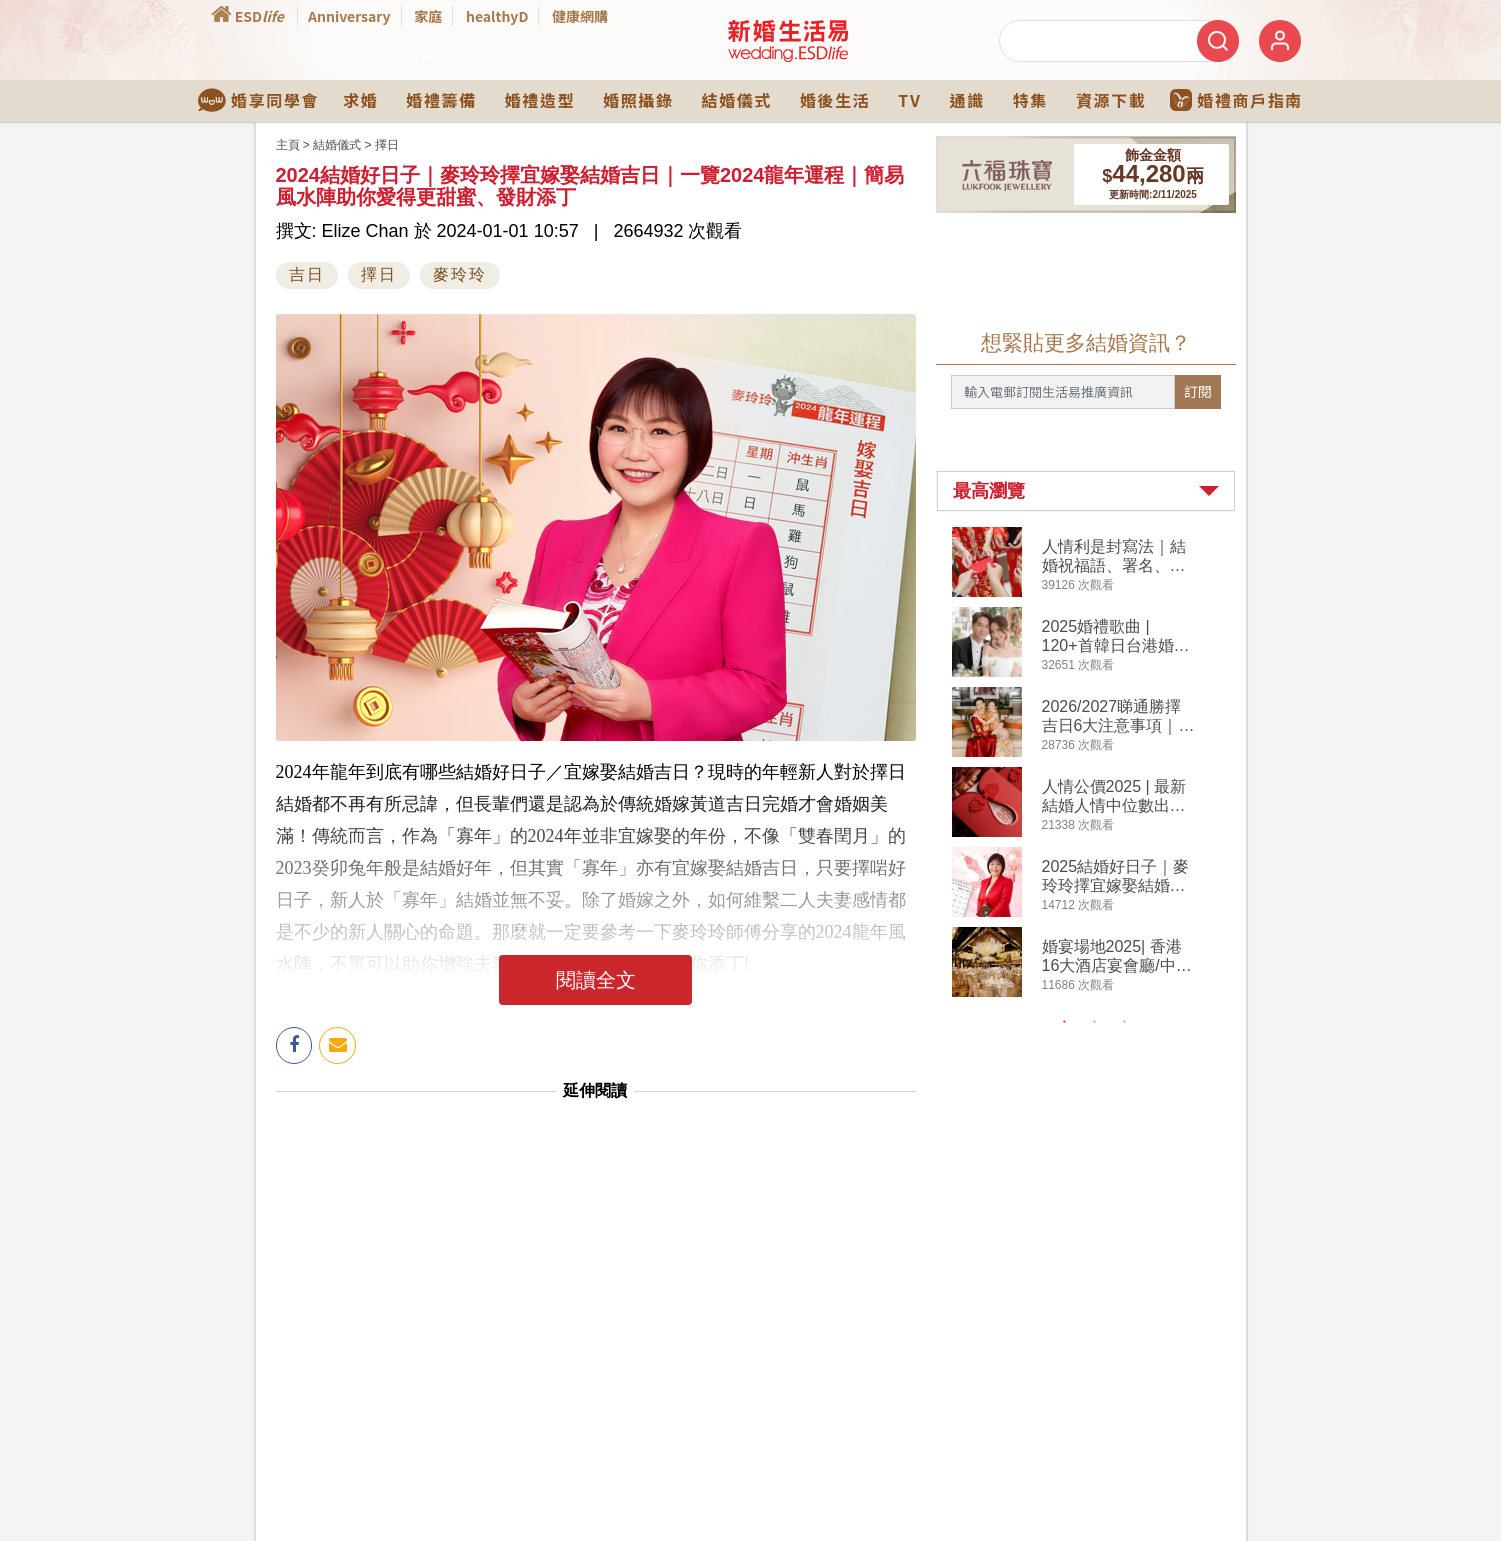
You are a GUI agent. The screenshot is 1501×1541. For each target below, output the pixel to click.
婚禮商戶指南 (1236, 100)
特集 (1030, 100)
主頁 (288, 145)
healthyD (497, 16)
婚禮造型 (540, 100)
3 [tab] (1124, 1022)
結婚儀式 (737, 100)
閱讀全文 (596, 980)
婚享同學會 (258, 100)
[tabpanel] (1102, 764)
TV (909, 100)
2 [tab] (1094, 1022)
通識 (966, 100)
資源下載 (1111, 100)
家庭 (428, 16)
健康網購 (580, 16)
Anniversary (349, 16)
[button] (1086, 491)
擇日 (387, 145)
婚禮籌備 (441, 100)
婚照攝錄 (638, 100)
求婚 (360, 100)
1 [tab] (1064, 1022)
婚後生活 (835, 100)
